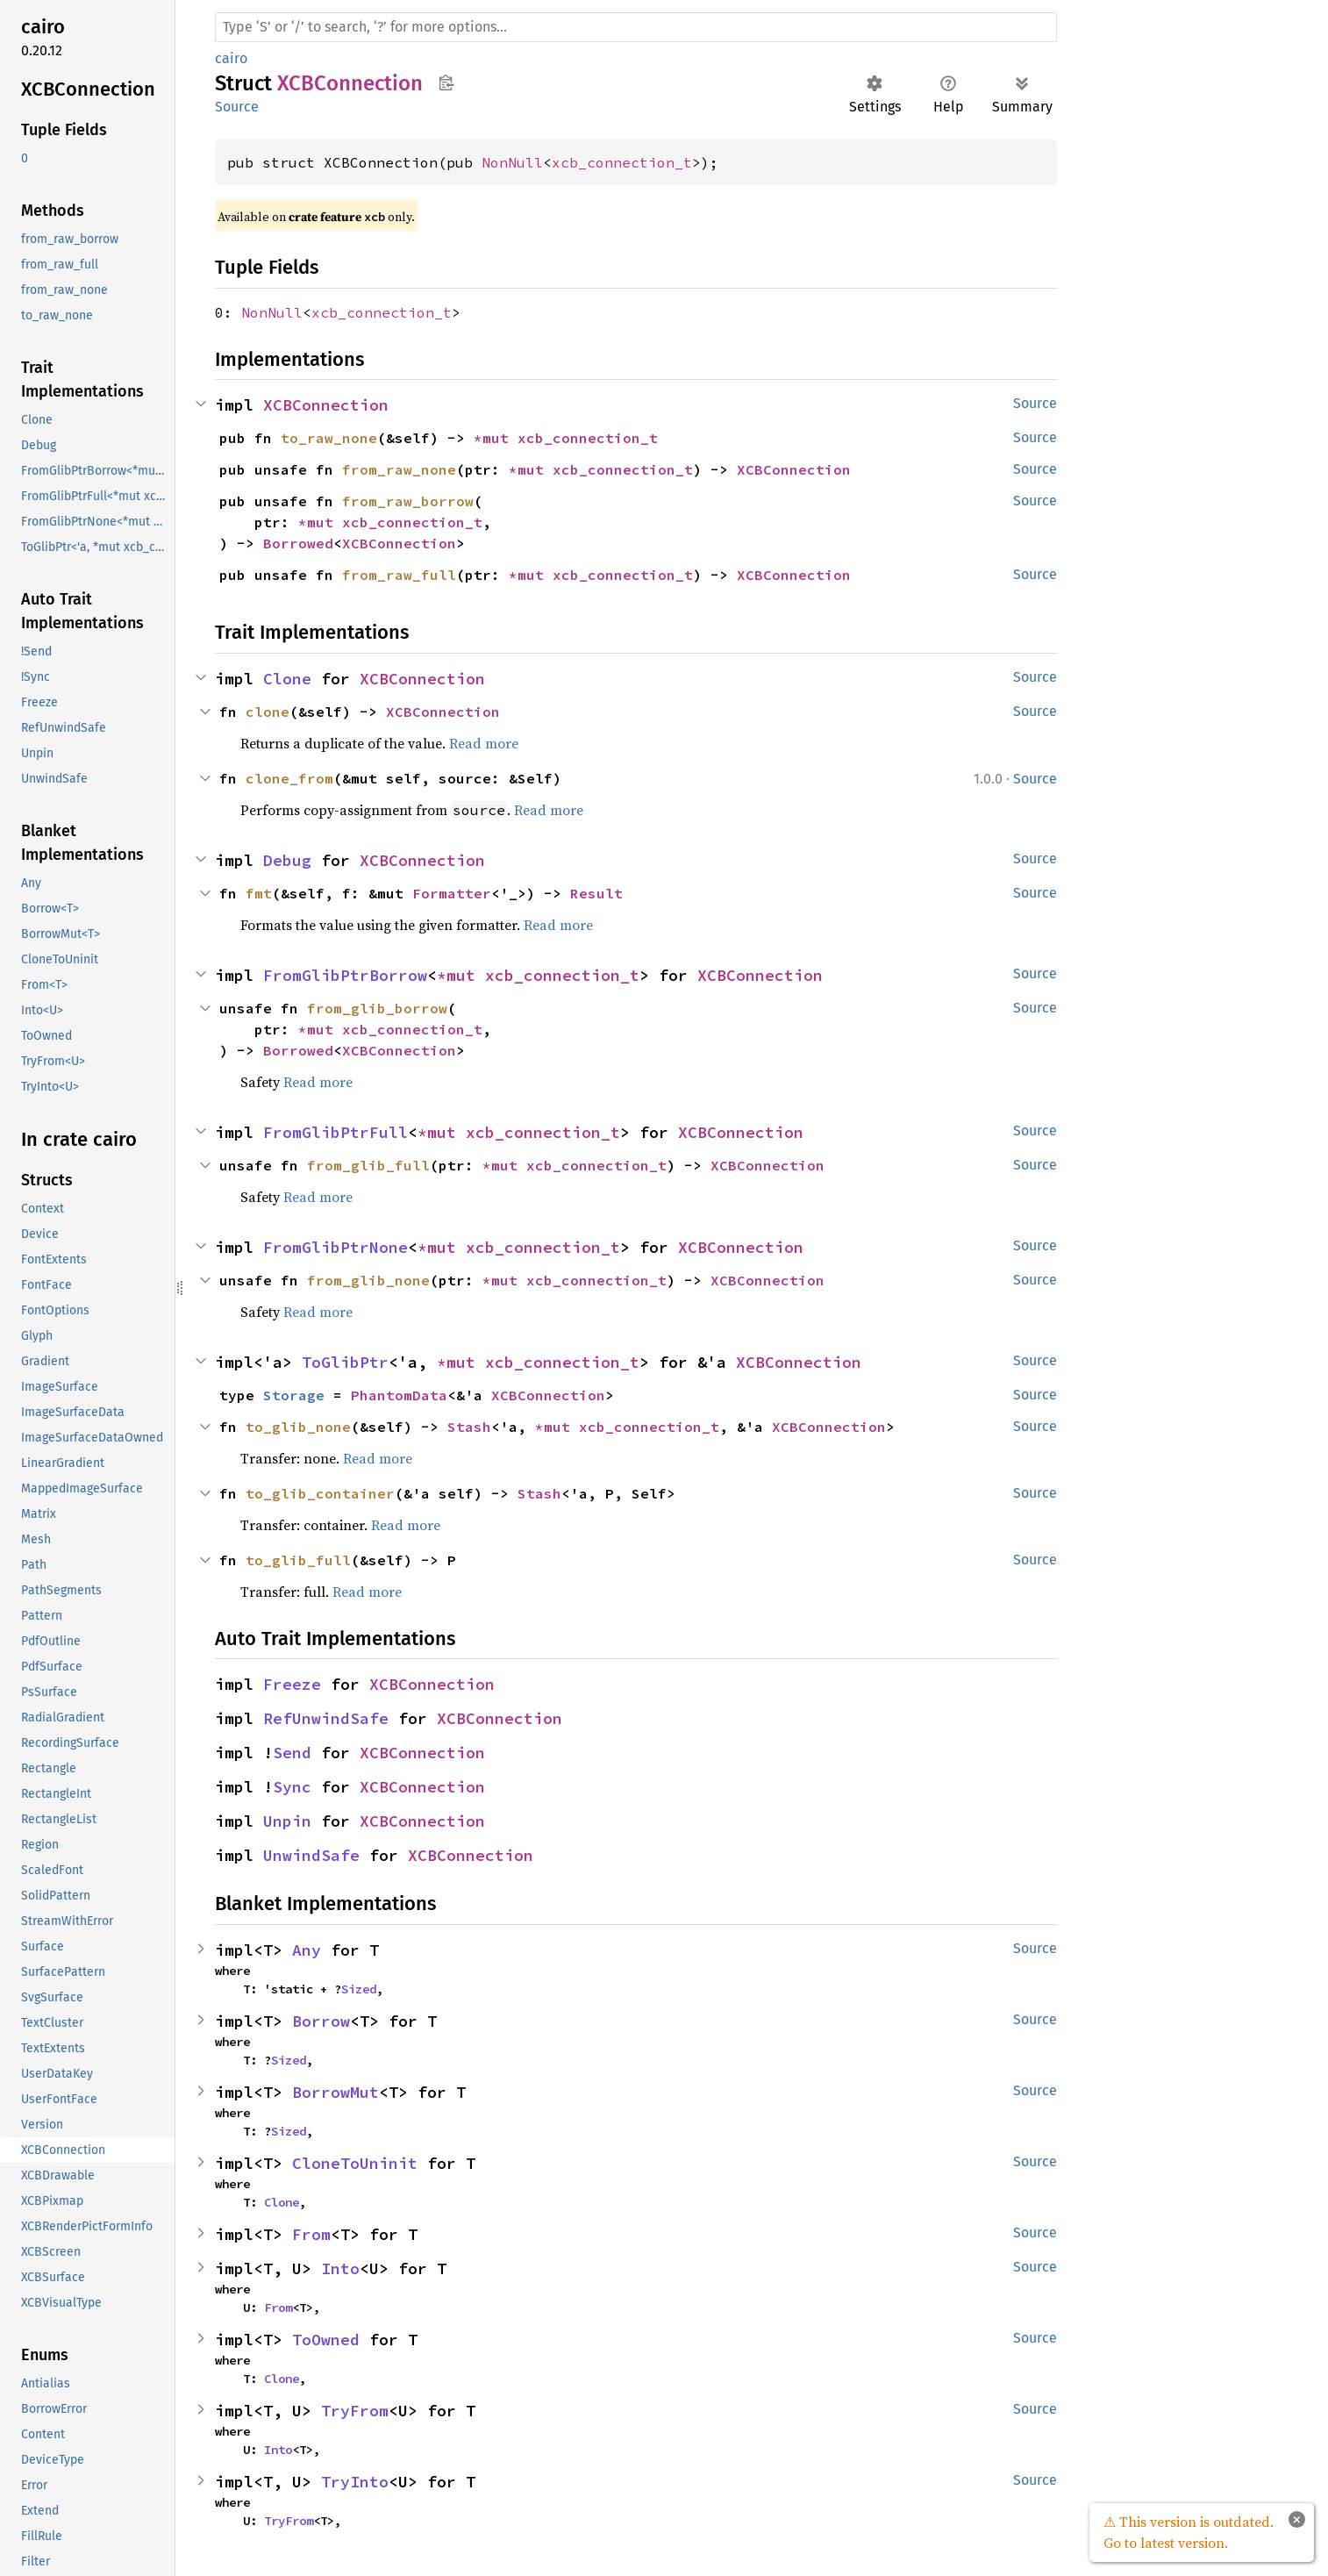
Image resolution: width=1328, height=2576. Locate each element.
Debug (287, 860)
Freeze (292, 1684)
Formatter (451, 893)
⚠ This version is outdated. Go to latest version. (1188, 2532)
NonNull (512, 162)
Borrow (321, 2021)
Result (596, 893)
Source (237, 106)
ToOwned (326, 2339)
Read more (483, 743)
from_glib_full (368, 1165)
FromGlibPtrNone (335, 1247)
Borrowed (298, 543)
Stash (469, 1426)
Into (340, 2268)
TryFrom (355, 2411)
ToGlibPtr (345, 1362)
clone (267, 711)
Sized (358, 1989)
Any (306, 1950)
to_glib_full (298, 1560)
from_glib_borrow (377, 1008)
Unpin (287, 1821)
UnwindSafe (311, 1855)
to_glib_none (298, 1426)
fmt (259, 893)
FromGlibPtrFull (335, 1132)
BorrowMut (335, 2092)
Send (292, 1752)
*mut (496, 438)
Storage (294, 1395)
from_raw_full (399, 574)
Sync (292, 1787)
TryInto (355, 2482)
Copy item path (446, 82)
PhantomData (399, 1395)
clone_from (289, 778)
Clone (287, 679)
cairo (231, 58)
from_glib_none (368, 1280)
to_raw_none (329, 438)
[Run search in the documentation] (636, 27)
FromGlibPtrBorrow (345, 975)
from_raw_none (399, 469)
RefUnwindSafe (326, 1718)
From (311, 2234)
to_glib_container (320, 1493)
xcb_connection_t (622, 162)
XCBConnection (326, 405)
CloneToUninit (355, 2163)
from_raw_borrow (408, 501)
